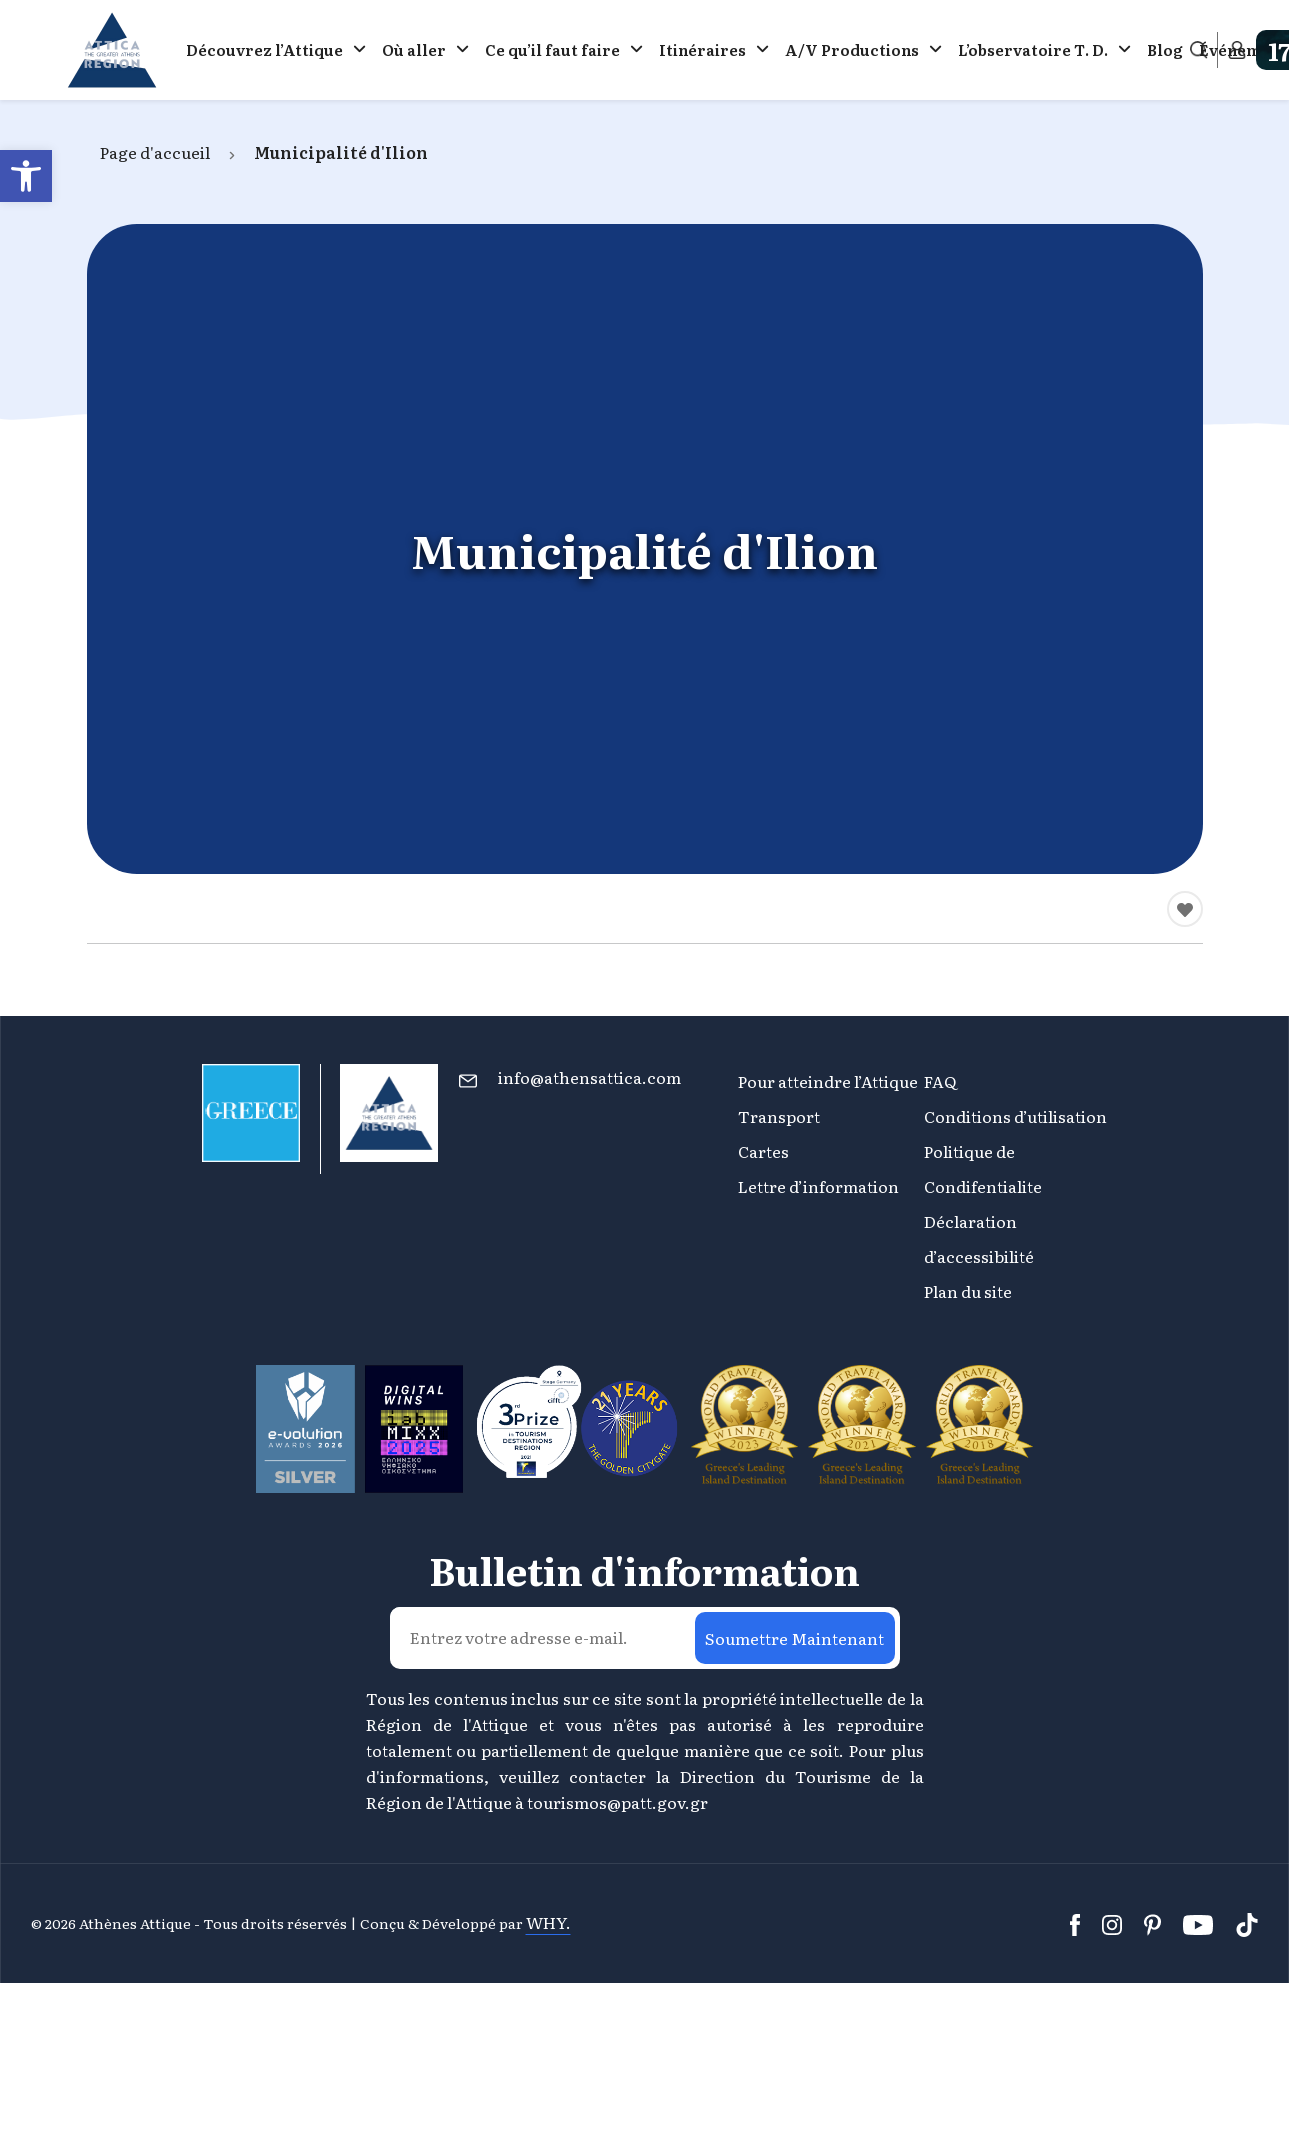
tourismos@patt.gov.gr (617, 1802)
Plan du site (968, 1291)
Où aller (414, 49)
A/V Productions (852, 49)
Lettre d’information (818, 1186)
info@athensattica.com (589, 1077)
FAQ (940, 1081)
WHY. (548, 1922)
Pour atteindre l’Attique (828, 1081)
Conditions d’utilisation (1015, 1116)
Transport (779, 1116)
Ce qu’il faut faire (552, 49)
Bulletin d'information (644, 1570)
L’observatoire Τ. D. (1033, 49)
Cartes (763, 1151)
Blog (1165, 49)
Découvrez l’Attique (264, 49)
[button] (26, 176)
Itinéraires (702, 49)
